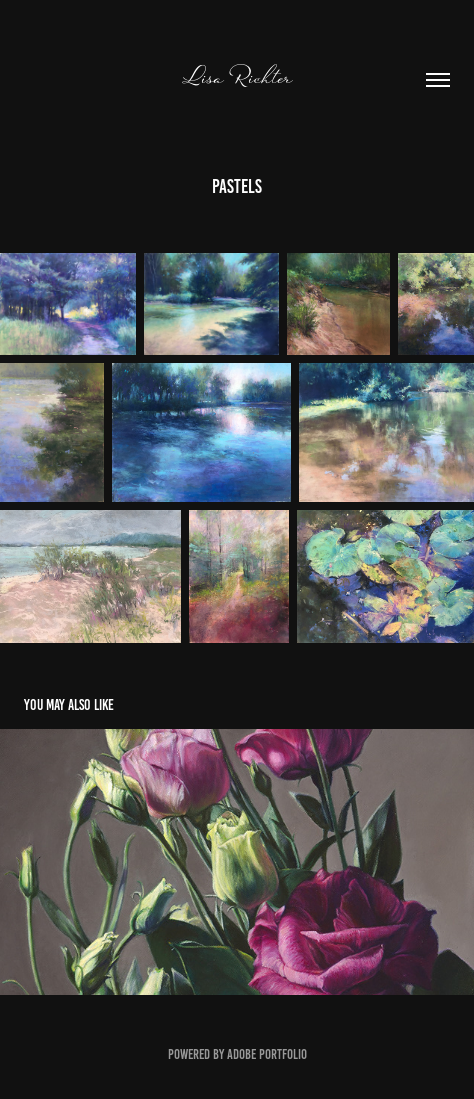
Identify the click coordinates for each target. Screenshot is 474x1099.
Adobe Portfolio (267, 1054)
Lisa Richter (237, 77)
